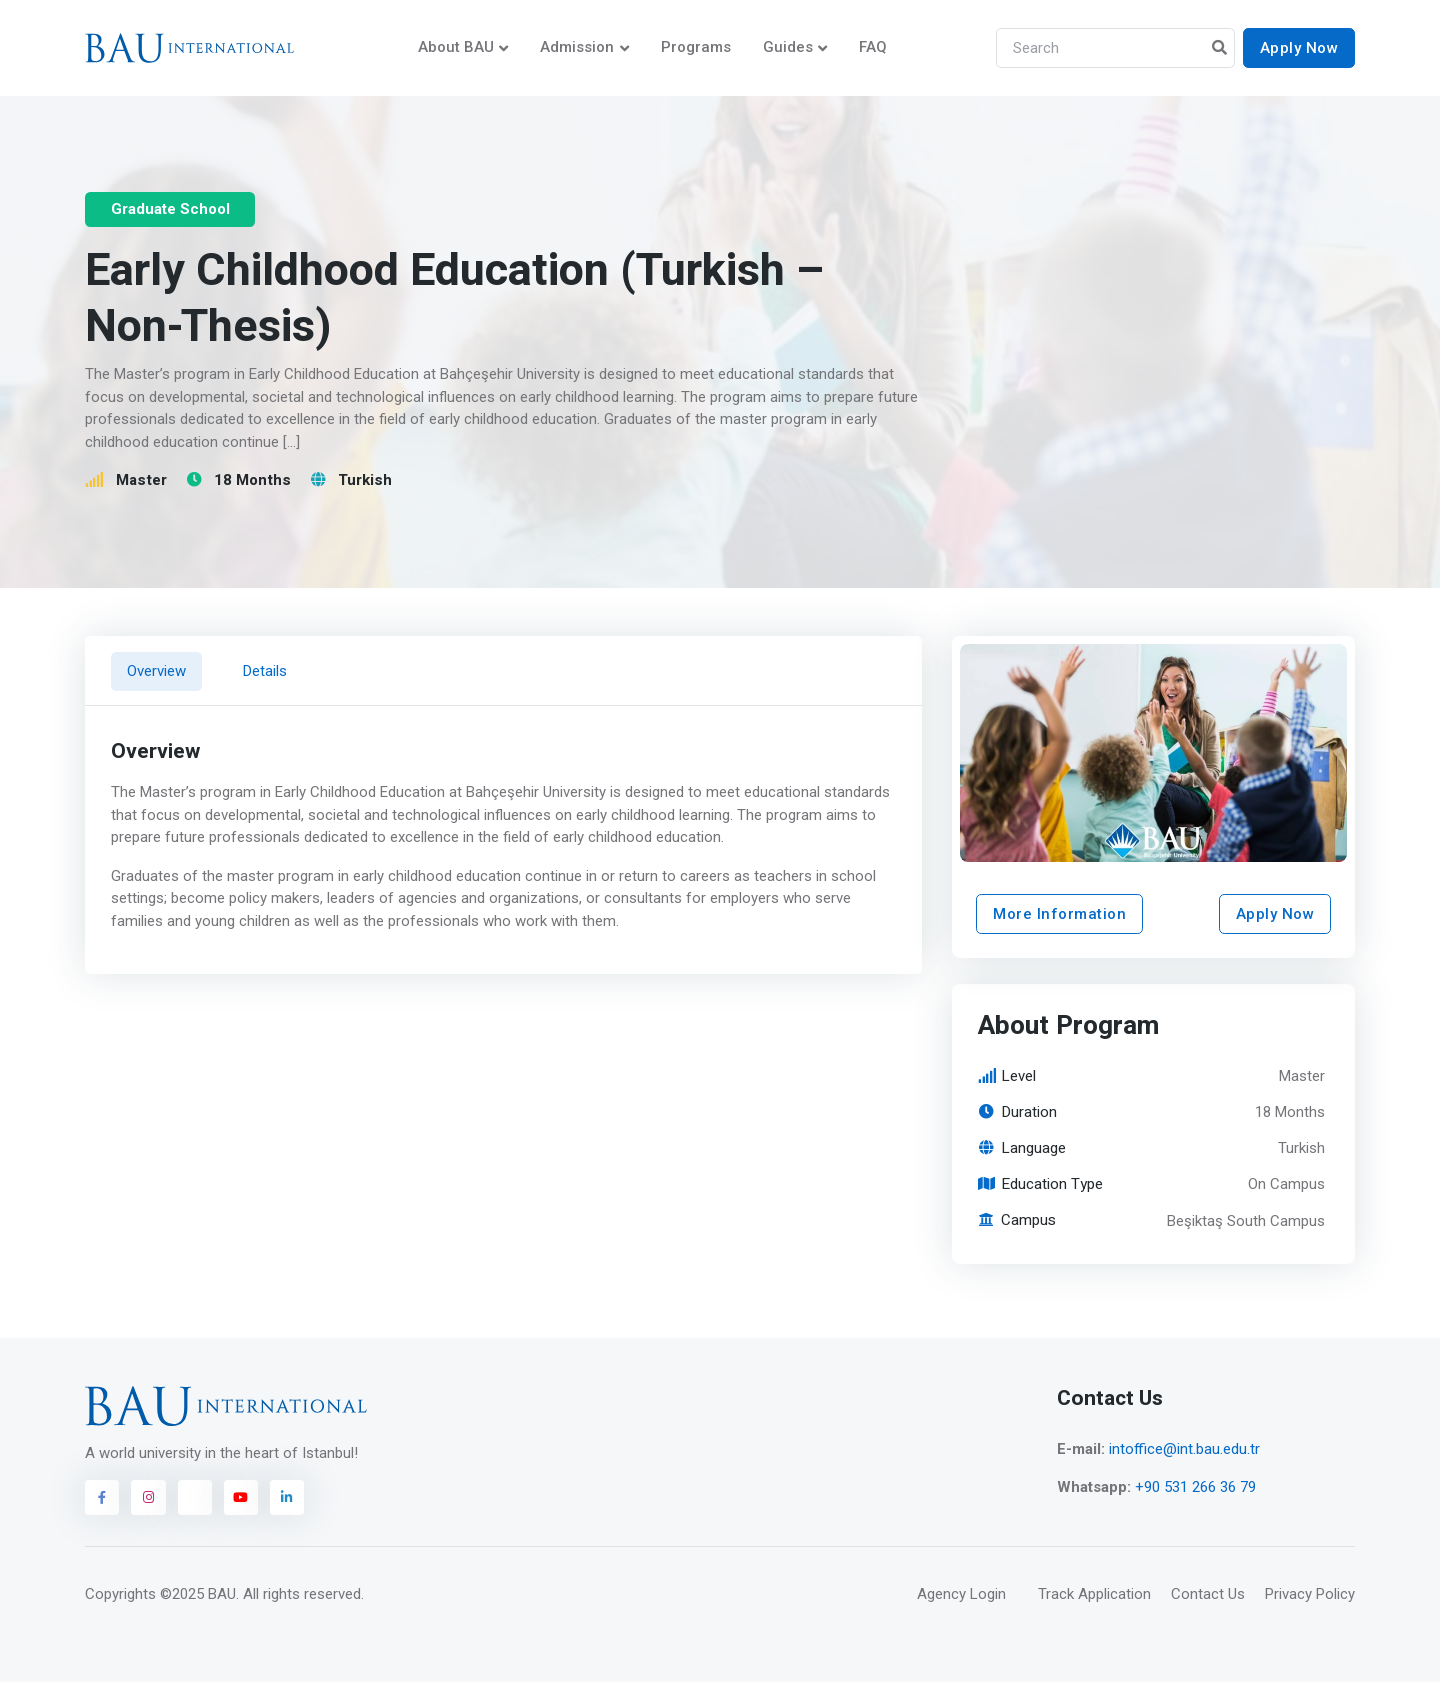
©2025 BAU (198, 1594)
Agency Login (961, 1594)
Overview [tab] (156, 671)
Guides (788, 47)
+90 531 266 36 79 (1195, 1487)
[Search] (1115, 48)
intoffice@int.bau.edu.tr (1184, 1449)
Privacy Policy (1310, 1594)
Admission (577, 47)
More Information (1059, 914)
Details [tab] (265, 671)
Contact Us (1208, 1594)
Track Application (1094, 1594)
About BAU (456, 47)
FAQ (873, 47)
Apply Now (1299, 48)
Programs (696, 47)
